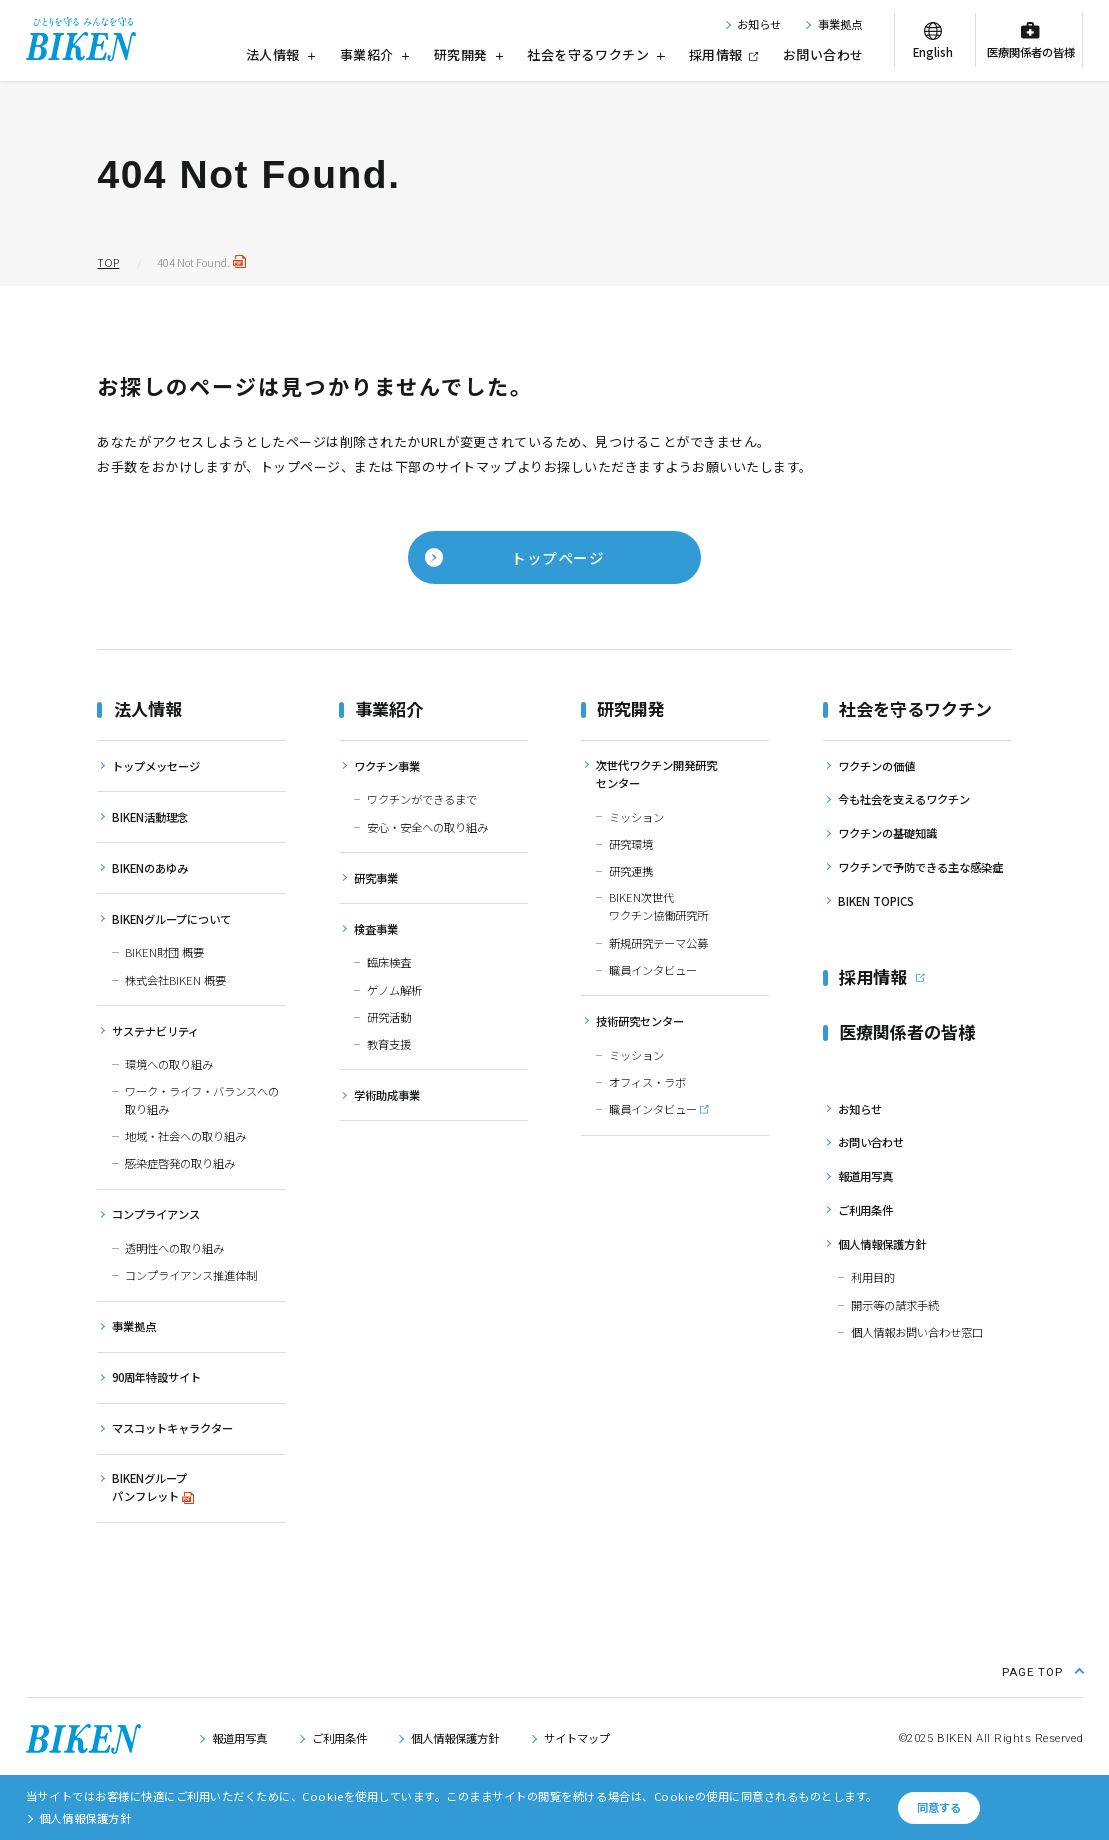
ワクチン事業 (387, 766)
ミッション (636, 817)
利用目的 (873, 1277)
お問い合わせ (823, 54)
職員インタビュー (653, 970)
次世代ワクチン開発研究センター (656, 774)
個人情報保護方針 (882, 1244)
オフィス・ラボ (647, 1082)
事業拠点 (840, 24)
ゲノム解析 (394, 990)
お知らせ (759, 24)
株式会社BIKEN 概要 (175, 980)
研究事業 (376, 878)
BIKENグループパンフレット (149, 1487)
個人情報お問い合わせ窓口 (917, 1332)
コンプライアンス (156, 1214)
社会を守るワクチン (595, 54)
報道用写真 (865, 1176)
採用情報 (716, 54)
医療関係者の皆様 (1031, 52)
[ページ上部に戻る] (1042, 1670)
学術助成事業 (387, 1095)
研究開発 (469, 54)
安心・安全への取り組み (427, 827)
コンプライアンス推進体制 (191, 1275)
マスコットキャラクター (172, 1428)
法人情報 (281, 54)
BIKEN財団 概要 (164, 952)
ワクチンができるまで (422, 799)
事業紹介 (375, 54)
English (933, 52)
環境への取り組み (169, 1064)
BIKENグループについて (171, 919)
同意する (939, 1807)
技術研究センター (640, 1021)
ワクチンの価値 (876, 766)
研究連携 (631, 871)
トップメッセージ (156, 766)
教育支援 (389, 1044)
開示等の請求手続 (895, 1305)
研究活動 (389, 1017)
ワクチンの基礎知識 (887, 833)
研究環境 (631, 844)
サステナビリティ (155, 1031)
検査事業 (376, 929)
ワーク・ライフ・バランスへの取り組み (202, 1100)
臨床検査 (389, 962)
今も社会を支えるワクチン (904, 799)
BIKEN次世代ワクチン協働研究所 (658, 906)
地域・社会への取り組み (185, 1136)
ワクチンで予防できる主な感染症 (920, 867)
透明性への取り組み (174, 1248)
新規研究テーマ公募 (658, 943)
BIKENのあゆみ (150, 868)
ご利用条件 (865, 1210)
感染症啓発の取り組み (180, 1163)
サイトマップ (577, 1738)
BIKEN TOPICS (876, 901)
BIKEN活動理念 (150, 817)
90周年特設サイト (156, 1377)
